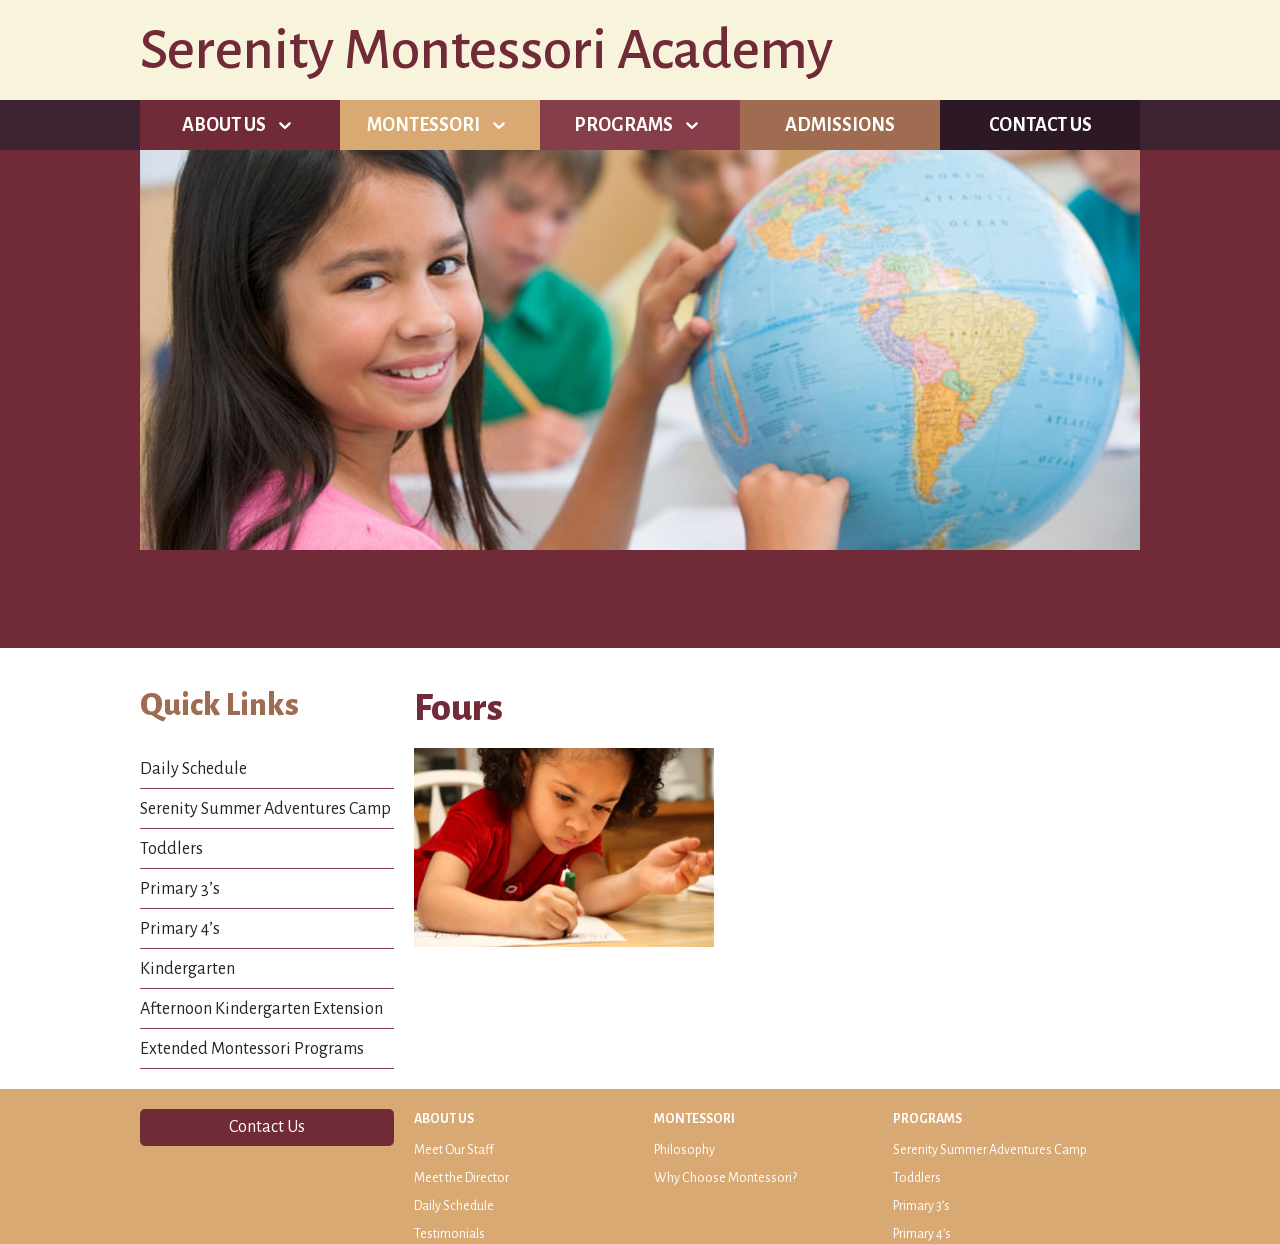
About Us (224, 125)
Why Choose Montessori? (725, 1178)
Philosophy (684, 1150)
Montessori (423, 125)
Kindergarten (187, 969)
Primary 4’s (180, 929)
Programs (623, 125)
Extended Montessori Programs (252, 1049)
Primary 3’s (180, 889)
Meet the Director (461, 1178)
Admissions (840, 125)
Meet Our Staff (454, 1150)
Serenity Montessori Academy (486, 50)
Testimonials (449, 1234)
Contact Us (1040, 125)
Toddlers (171, 849)
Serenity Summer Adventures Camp (265, 809)
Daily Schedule (193, 769)
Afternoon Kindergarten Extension (261, 1009)
